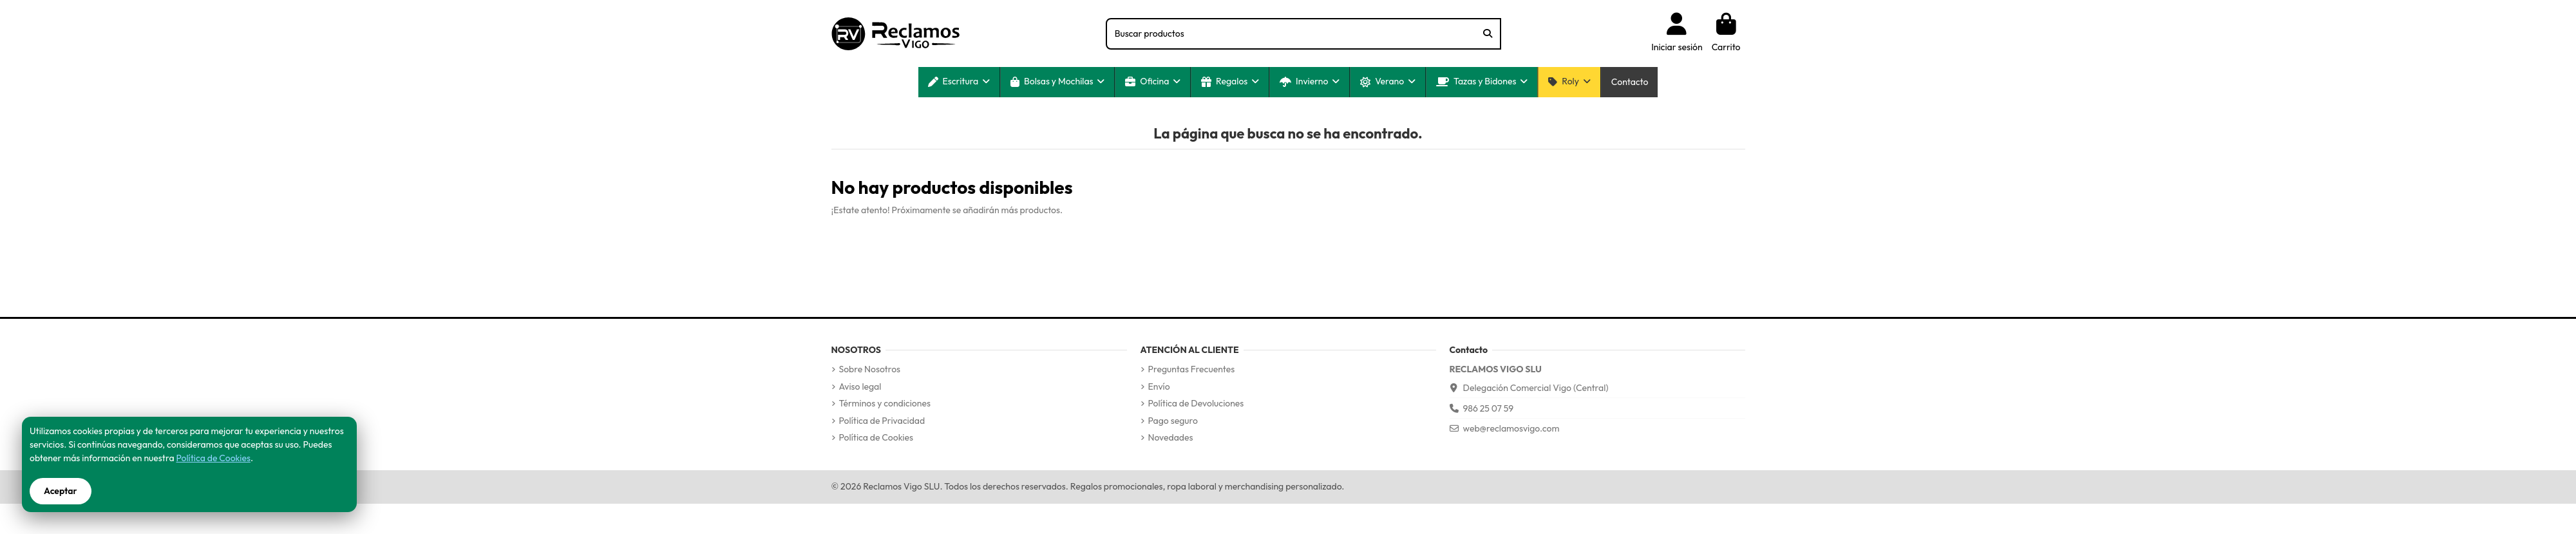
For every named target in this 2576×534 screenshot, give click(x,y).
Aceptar (60, 491)
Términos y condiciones (885, 403)
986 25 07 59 (1488, 408)
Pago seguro (1173, 420)
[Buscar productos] (1487, 34)
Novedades (1170, 437)
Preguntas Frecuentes (1191, 369)
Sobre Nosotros (870, 369)
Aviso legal (860, 386)
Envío (1159, 386)
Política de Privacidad (882, 420)
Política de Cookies (876, 437)
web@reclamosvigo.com (1511, 428)
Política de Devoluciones (1196, 403)
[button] (959, 82)
